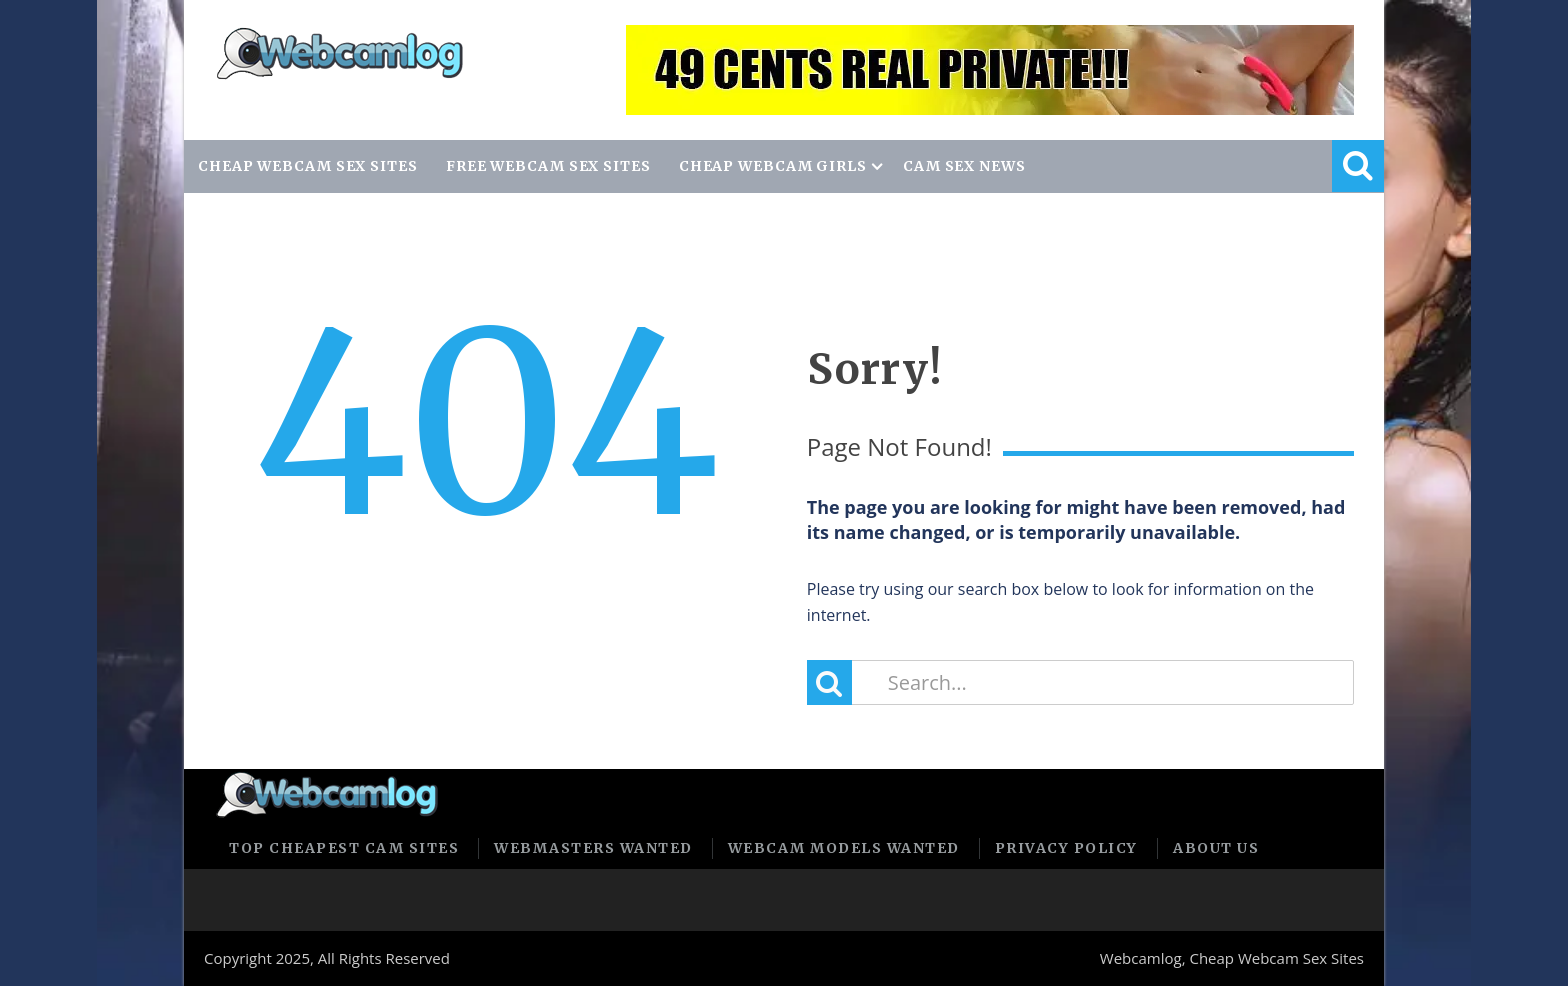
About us (1216, 848)
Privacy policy (1066, 848)
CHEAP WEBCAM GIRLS (773, 166)
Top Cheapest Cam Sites (344, 848)
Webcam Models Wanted (844, 848)
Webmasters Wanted (593, 848)
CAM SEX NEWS (964, 166)
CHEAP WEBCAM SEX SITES (308, 166)
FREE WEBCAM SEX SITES (548, 166)
